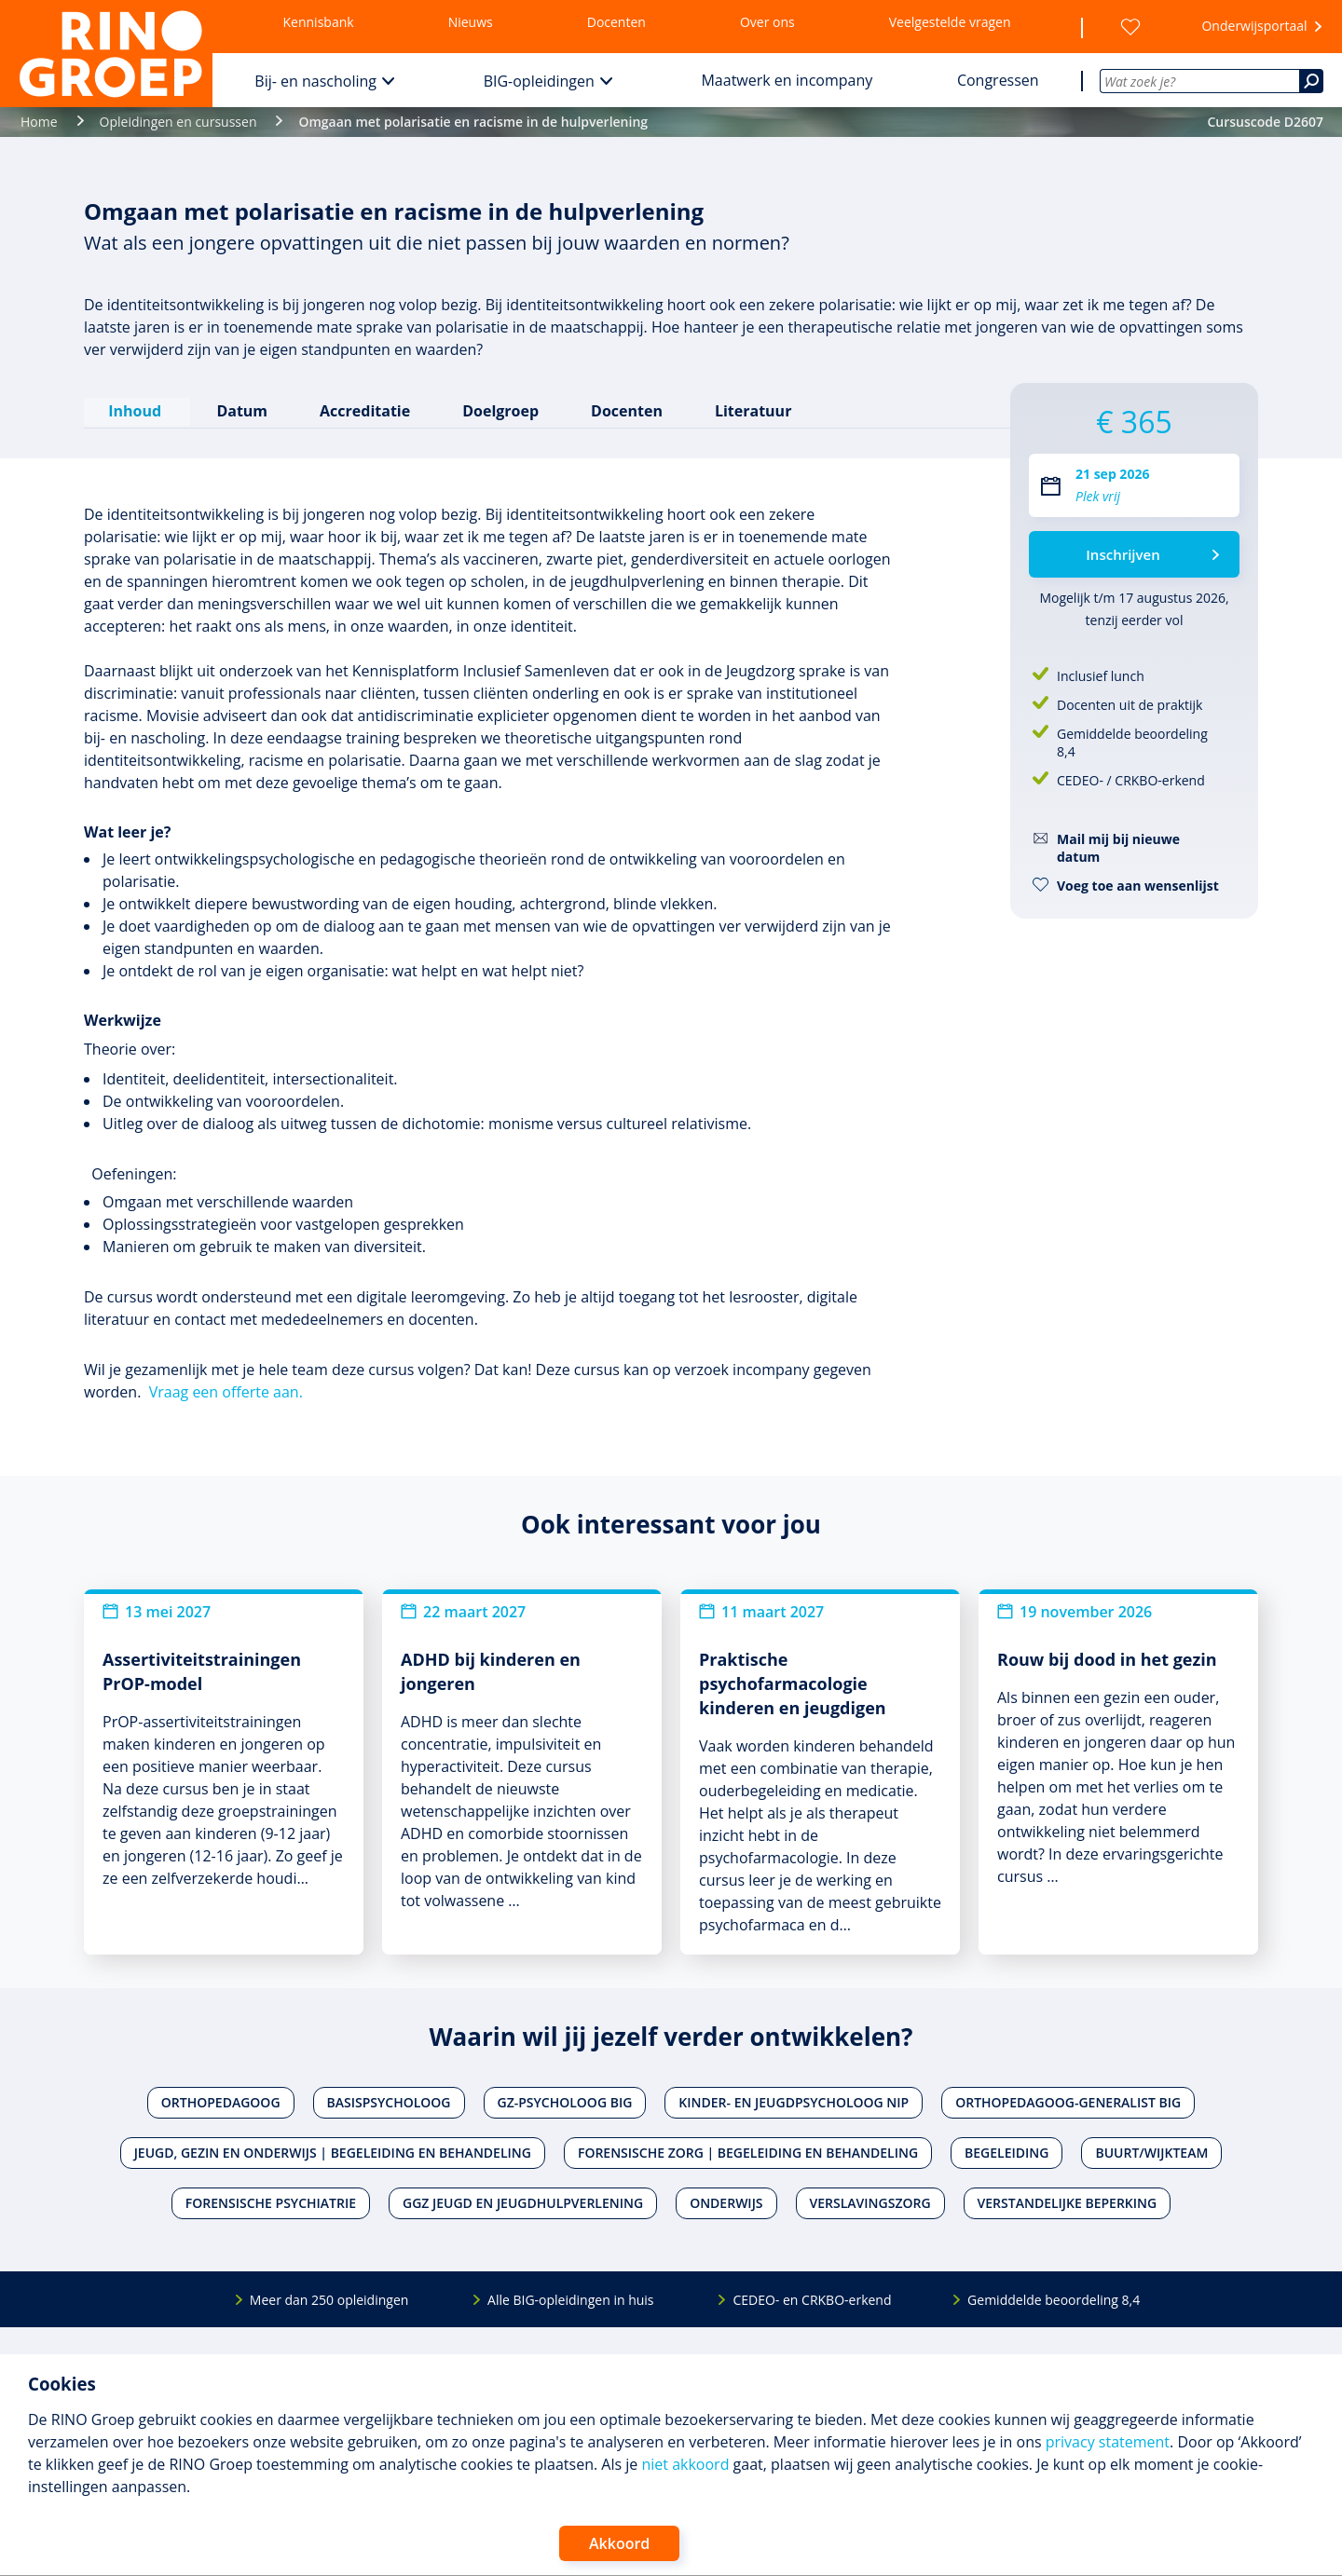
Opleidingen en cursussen (178, 121)
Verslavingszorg (870, 2202)
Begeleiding (1006, 2151)
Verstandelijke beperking (1067, 2202)
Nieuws (470, 22)
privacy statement (1108, 2442)
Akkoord (619, 2543)
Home (39, 121)
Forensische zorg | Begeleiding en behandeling (748, 2151)
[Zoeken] (1311, 81)
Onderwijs (726, 2202)
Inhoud (136, 409)
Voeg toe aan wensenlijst (1138, 885)
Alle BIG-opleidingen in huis (570, 2298)
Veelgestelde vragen (950, 22)
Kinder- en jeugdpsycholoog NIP (793, 2101)
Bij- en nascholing (315, 81)
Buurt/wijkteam (1151, 2151)
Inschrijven (1122, 554)
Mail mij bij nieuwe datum (1118, 847)
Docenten (616, 22)
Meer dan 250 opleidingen (329, 2298)
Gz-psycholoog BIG (565, 2101)
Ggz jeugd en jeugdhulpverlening (523, 2202)
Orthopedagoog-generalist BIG (1068, 2101)
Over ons (767, 22)
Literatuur (751, 409)
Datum (241, 409)
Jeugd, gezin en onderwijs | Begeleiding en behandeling (332, 2151)
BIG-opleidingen (539, 81)
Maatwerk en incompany (786, 80)
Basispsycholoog (389, 2101)
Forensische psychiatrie (270, 2202)
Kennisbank (318, 22)
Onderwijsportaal (1254, 25)
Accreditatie (364, 409)
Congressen (998, 80)
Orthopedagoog (221, 2101)
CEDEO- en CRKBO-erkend (812, 2298)
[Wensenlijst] (1130, 27)
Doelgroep (499, 409)
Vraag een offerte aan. (226, 1390)
